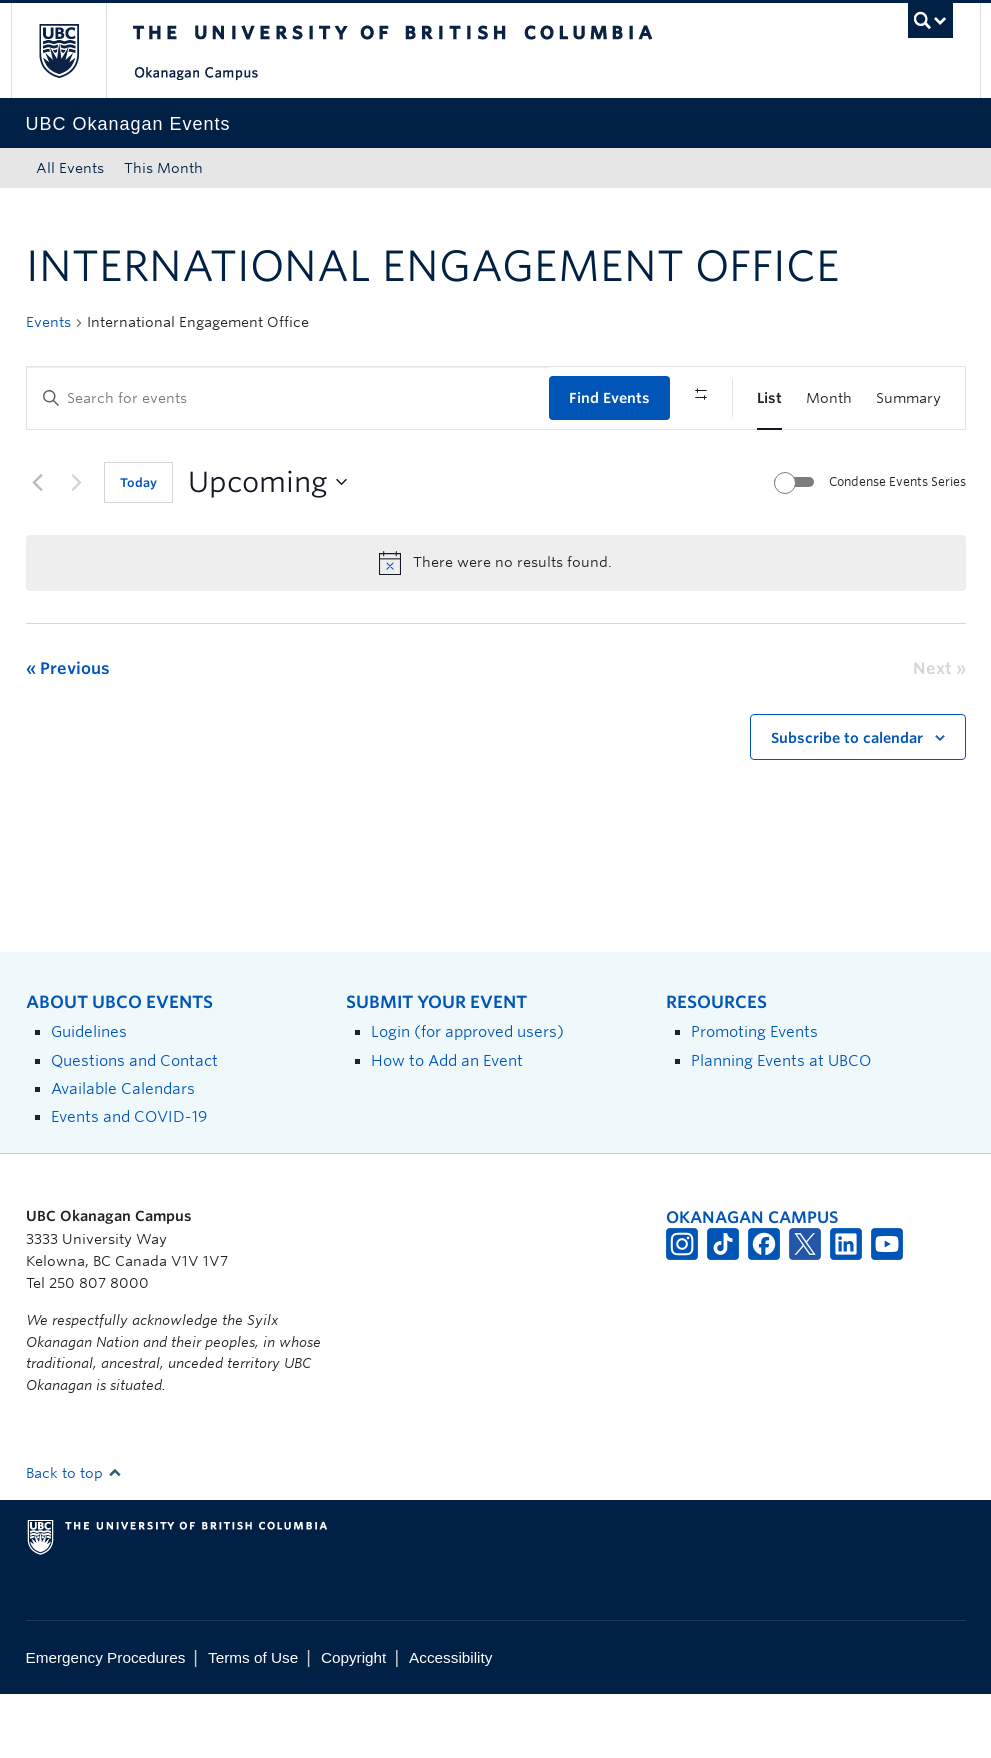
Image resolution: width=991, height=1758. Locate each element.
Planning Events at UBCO (781, 1124)
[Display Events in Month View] (829, 398)
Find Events (609, 398)
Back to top (74, 1538)
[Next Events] (77, 547)
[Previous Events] (38, 547)
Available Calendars (123, 1153)
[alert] (496, 627)
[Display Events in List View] (769, 398)
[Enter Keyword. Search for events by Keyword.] (288, 398)
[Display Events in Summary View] (908, 398)
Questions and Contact (134, 1124)
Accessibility (450, 1722)
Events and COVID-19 (129, 1181)
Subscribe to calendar (847, 803)
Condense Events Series (897, 546)
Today (138, 547)
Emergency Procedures (106, 1722)
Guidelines (89, 1096)
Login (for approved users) (467, 1096)
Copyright (353, 1722)
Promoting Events (754, 1096)
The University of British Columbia (73, 50)
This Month (163, 168)
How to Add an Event (447, 1124)
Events (48, 322)
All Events (70, 168)
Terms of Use (253, 1722)
